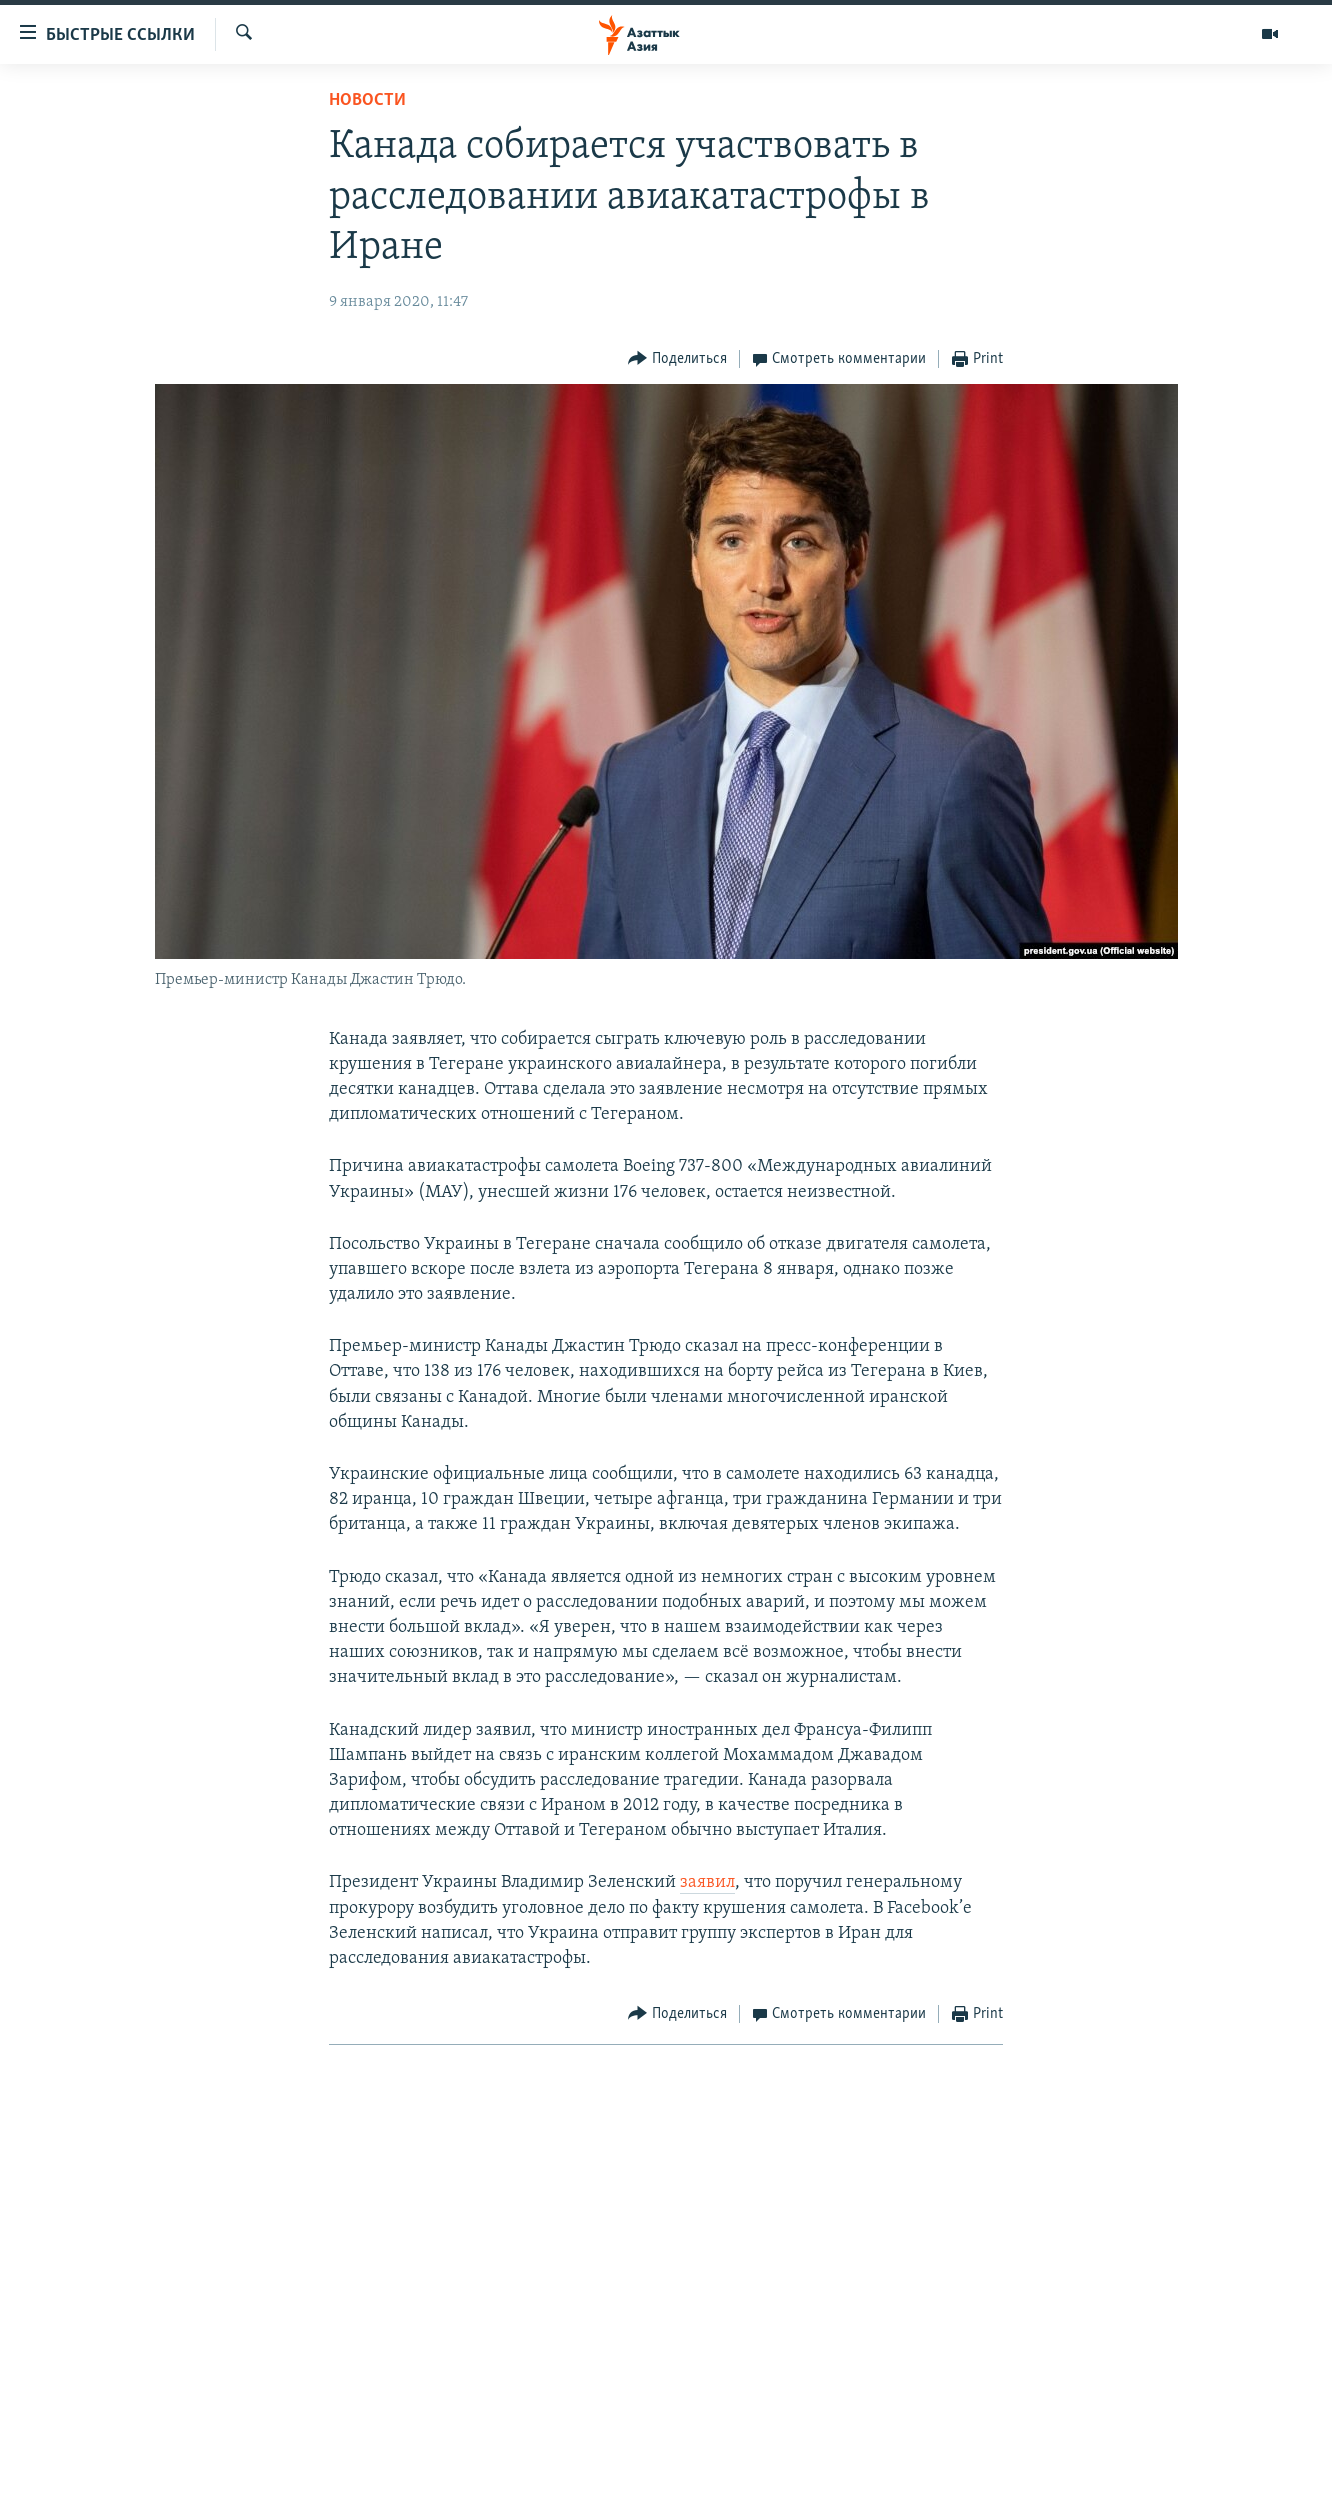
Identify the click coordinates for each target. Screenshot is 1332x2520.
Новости (367, 100)
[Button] (677, 359)
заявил (707, 1882)
